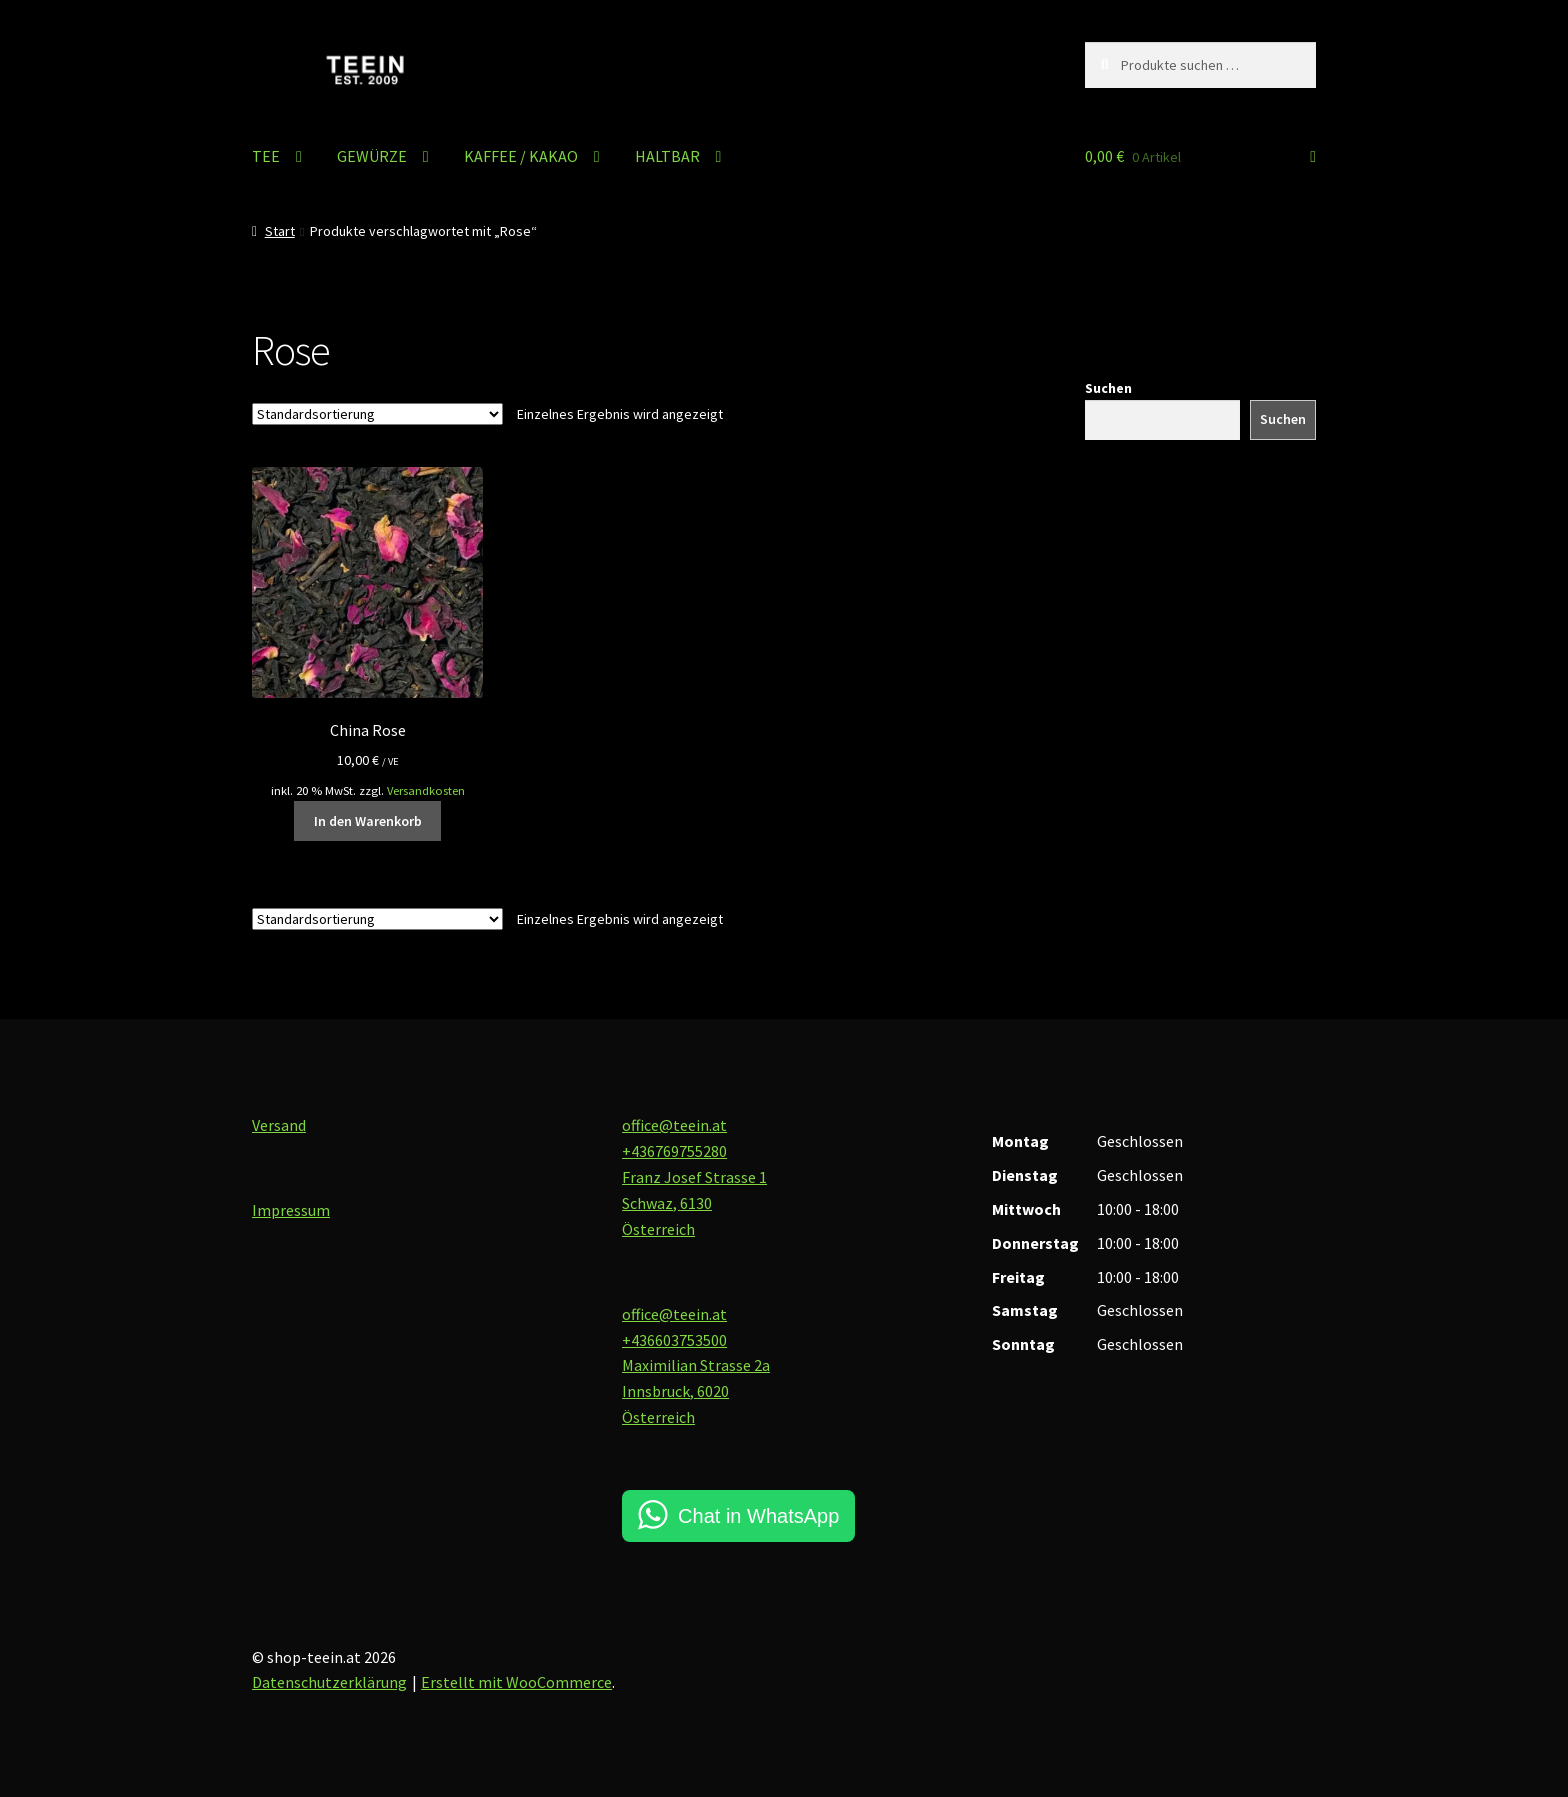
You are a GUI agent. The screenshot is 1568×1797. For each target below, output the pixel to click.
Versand (279, 1125)
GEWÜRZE (372, 156)
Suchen (1108, 388)
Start (280, 231)
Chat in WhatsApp (758, 1516)
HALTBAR (667, 156)
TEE (266, 156)
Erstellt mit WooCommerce (516, 1682)
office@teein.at (674, 1125)
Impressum (291, 1210)
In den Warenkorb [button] (368, 821)
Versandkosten (426, 790)
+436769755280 (674, 1151)
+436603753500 (674, 1340)
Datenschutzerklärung (329, 1682)
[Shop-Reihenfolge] (377, 414)
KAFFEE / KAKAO (521, 156)
